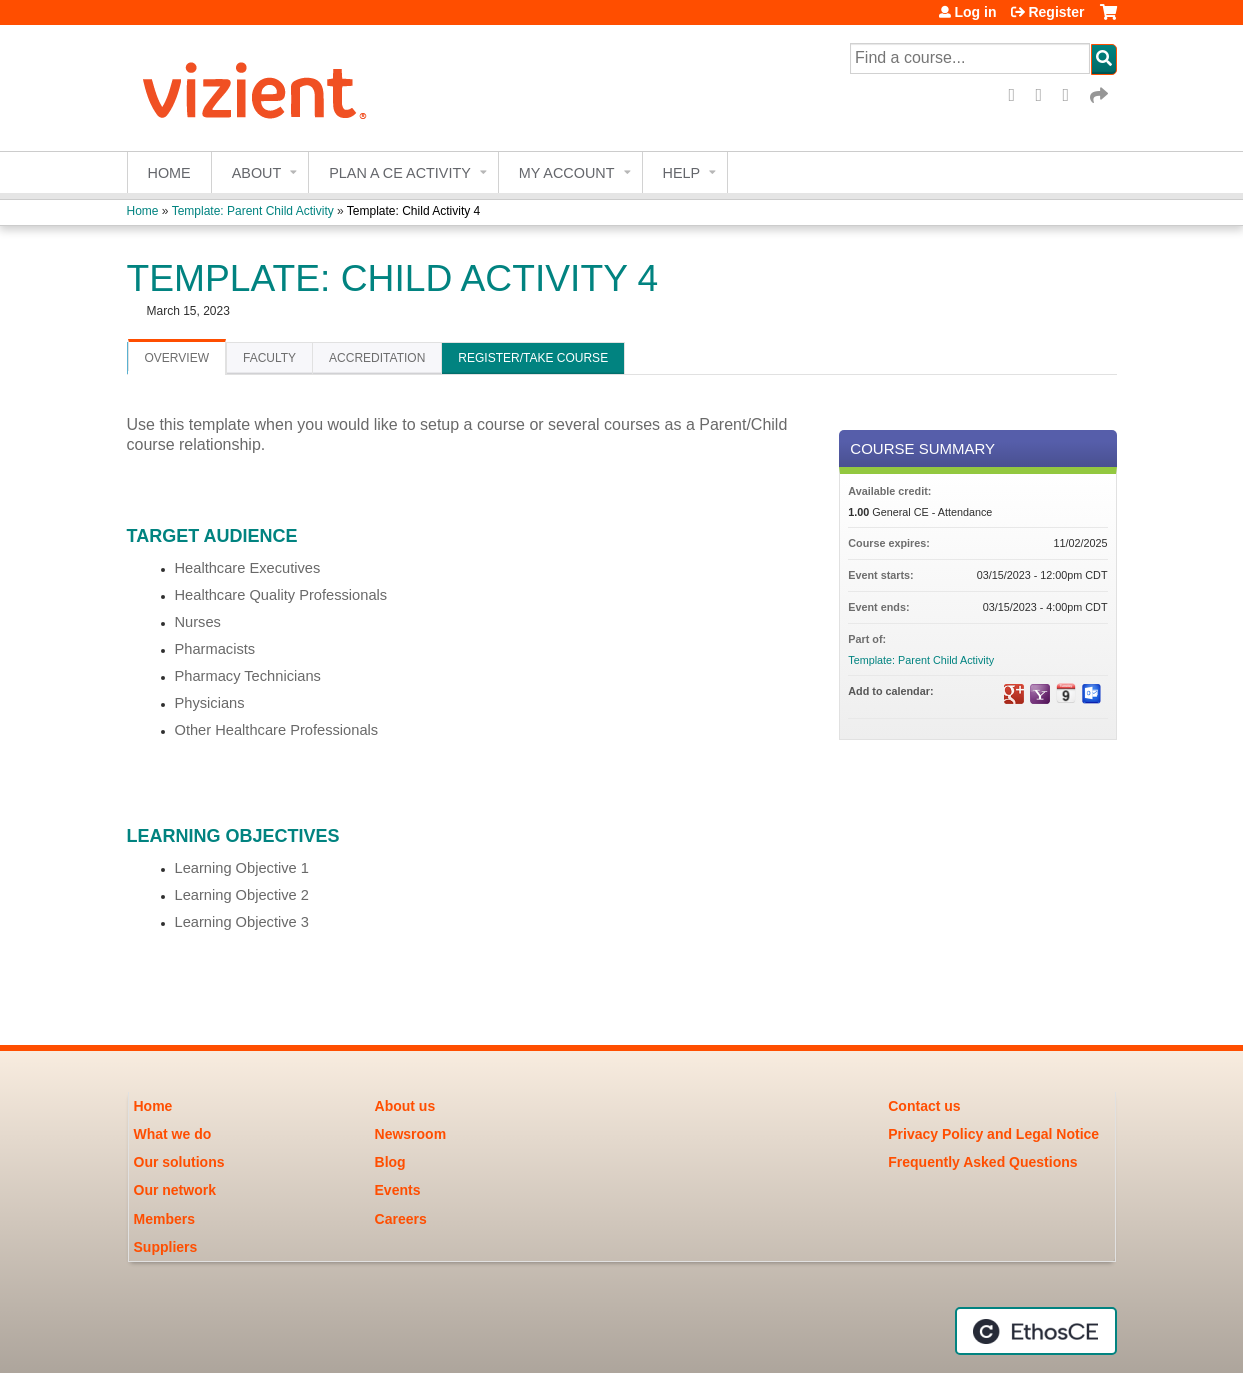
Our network (175, 1190)
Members (164, 1219)
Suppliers (166, 1247)
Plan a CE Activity (400, 173)
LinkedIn (1073, 95)
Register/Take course (533, 358)
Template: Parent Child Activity (253, 211)
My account (567, 173)
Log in (975, 12)
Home (169, 173)
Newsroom (411, 1134)
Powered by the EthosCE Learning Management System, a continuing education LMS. (1036, 1331)
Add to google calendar (1014, 694)
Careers (401, 1219)
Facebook (1019, 95)
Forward (1100, 95)
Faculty (269, 358)
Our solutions (179, 1162)
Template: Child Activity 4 (413, 211)
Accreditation (377, 358)
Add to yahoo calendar (1040, 694)
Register (1056, 12)
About (257, 173)
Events (398, 1190)
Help (682, 173)
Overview (177, 358)
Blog (390, 1162)
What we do (173, 1134)
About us (405, 1106)
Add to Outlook (1092, 694)
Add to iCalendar (1066, 693)
